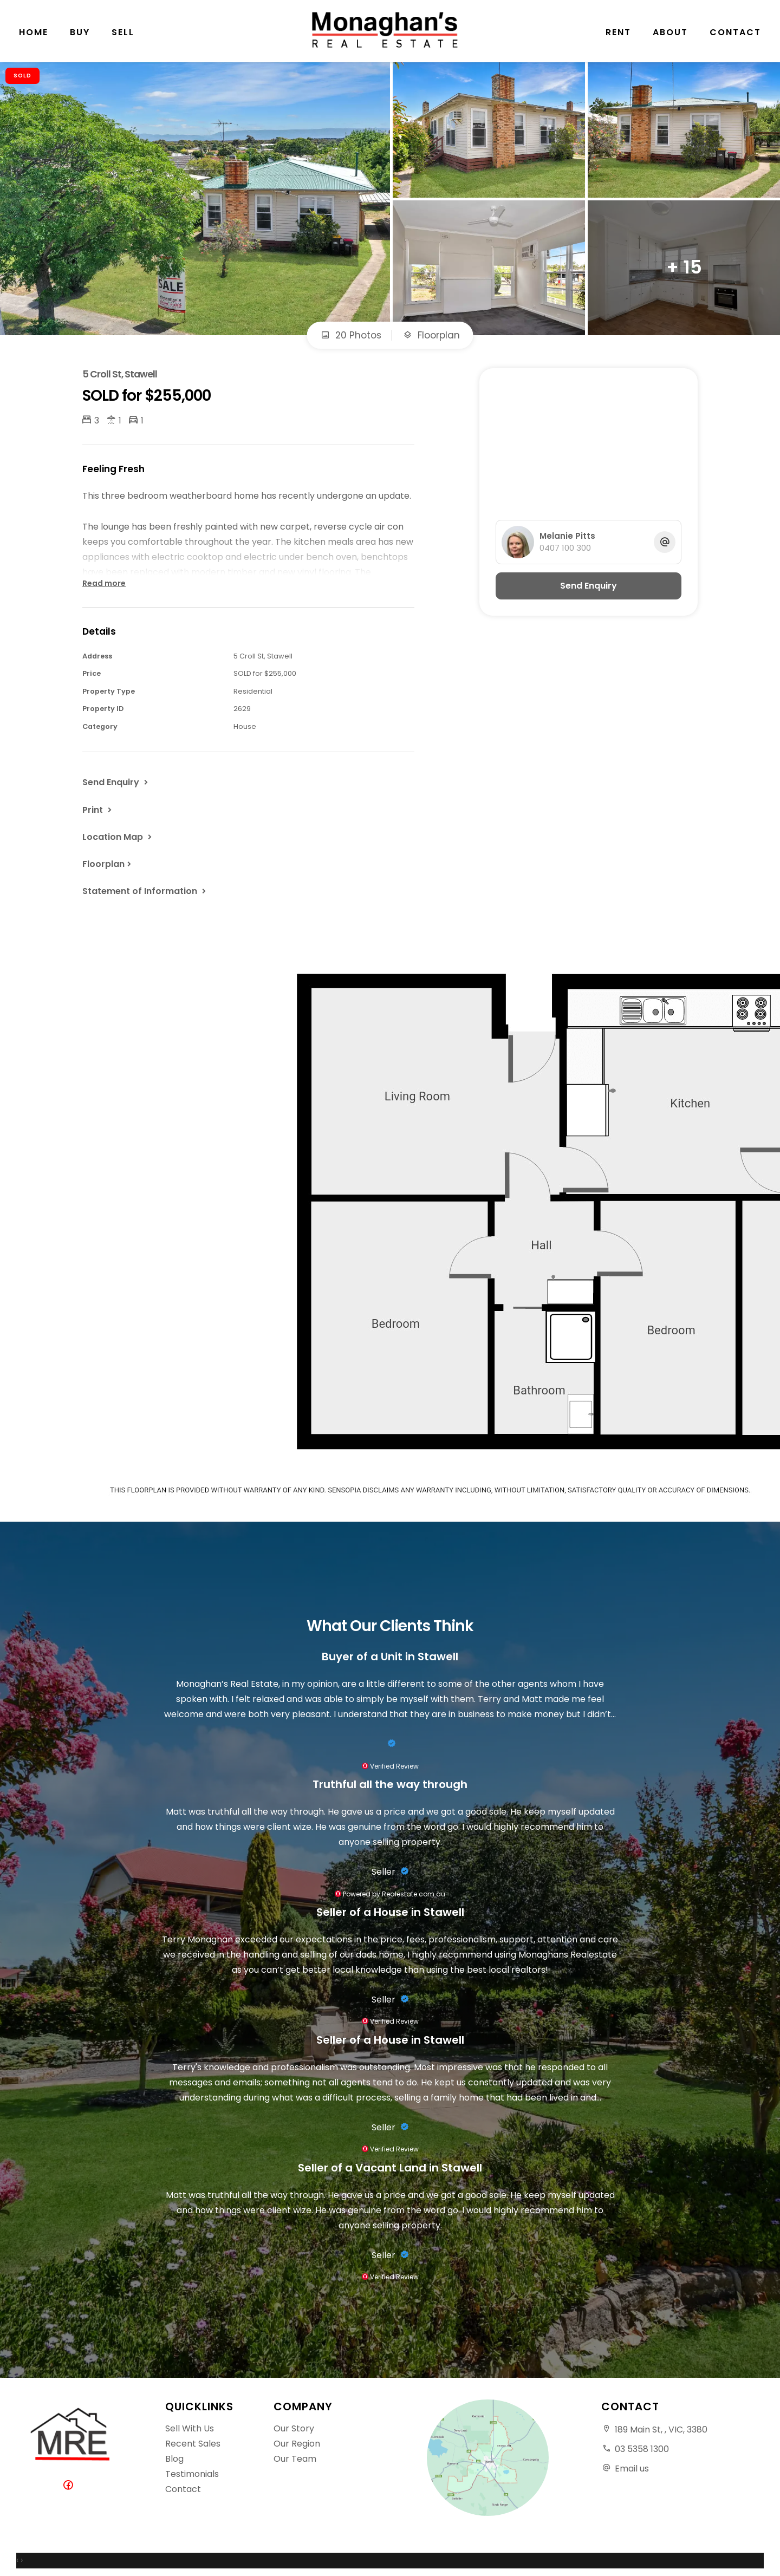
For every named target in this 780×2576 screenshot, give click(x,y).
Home (33, 32)
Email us (632, 2468)
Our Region (297, 2443)
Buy (80, 32)
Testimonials (192, 2474)
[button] (98, 809)
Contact (735, 32)
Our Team (295, 2459)
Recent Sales (192, 2443)
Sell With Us (189, 2428)
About (670, 32)
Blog (174, 2459)
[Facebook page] (70, 2486)
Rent (618, 32)
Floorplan (431, 335)
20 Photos (351, 335)
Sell (123, 32)
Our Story (294, 2428)
